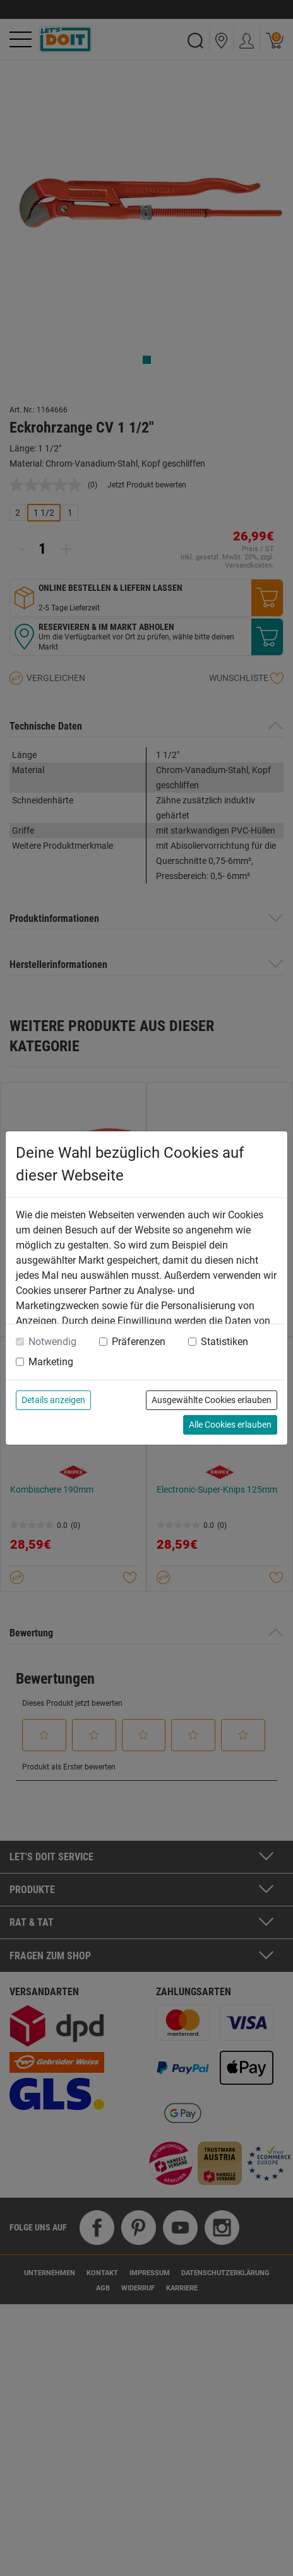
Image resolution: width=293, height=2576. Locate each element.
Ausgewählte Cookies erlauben (212, 1400)
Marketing (50, 1362)
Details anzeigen (53, 1400)
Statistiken (224, 1342)
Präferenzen (138, 1342)
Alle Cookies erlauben (230, 1424)
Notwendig (52, 1342)
